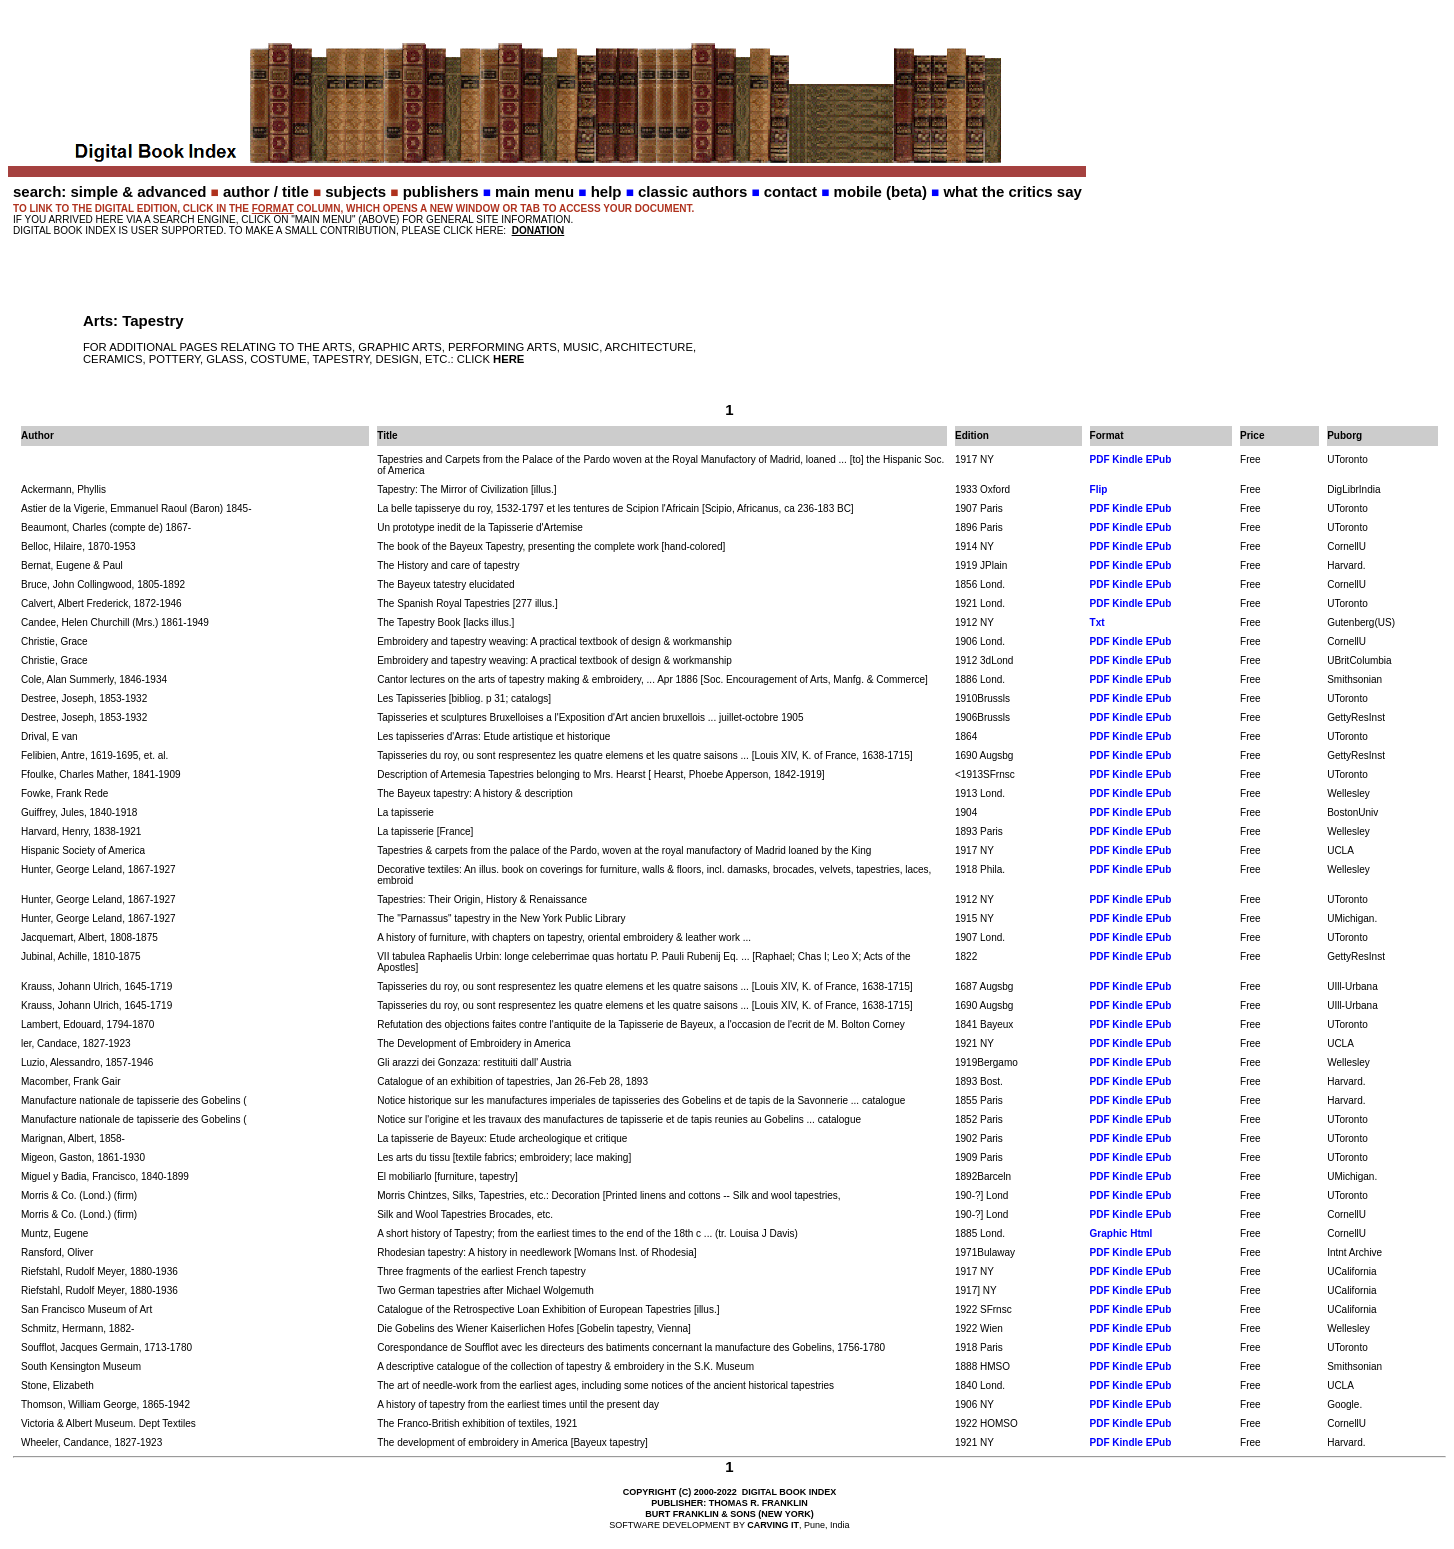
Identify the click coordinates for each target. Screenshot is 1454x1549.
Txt (1097, 622)
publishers (441, 191)
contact (790, 191)
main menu (534, 191)
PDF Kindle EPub (1131, 459)
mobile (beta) (880, 191)
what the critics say (1012, 191)
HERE (508, 359)
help (606, 191)
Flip (1099, 489)
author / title (266, 191)
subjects (355, 191)
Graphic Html (1121, 1233)
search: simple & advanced (109, 191)
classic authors (692, 191)
